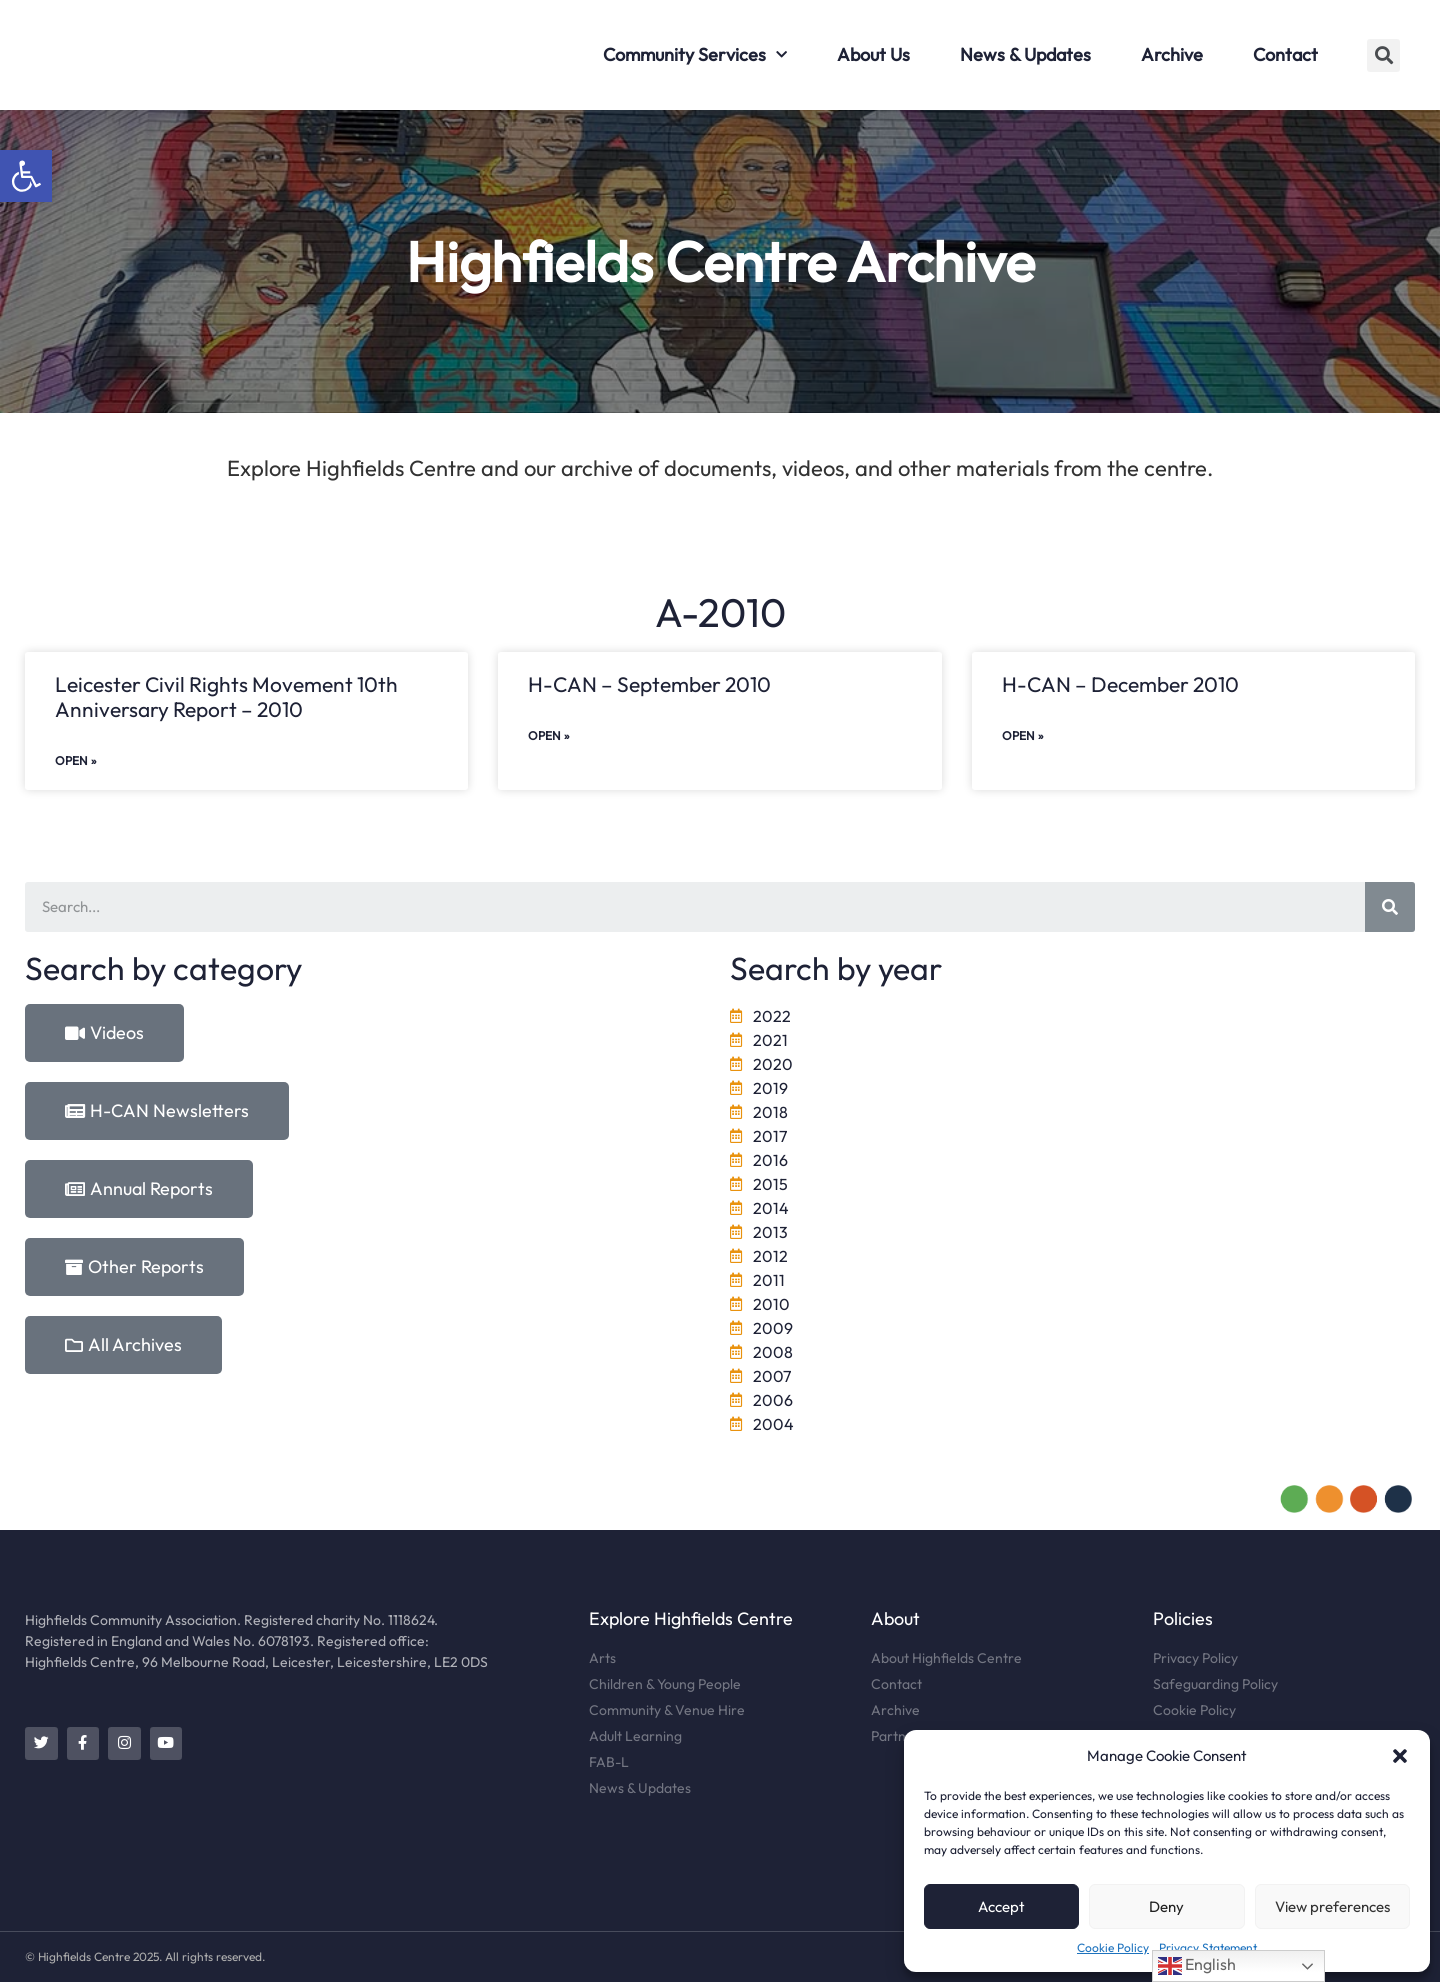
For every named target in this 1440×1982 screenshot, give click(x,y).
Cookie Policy (1113, 1947)
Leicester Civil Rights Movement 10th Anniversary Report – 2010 (226, 696)
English (1197, 1966)
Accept (1001, 1906)
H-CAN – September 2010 (649, 684)
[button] (26, 176)
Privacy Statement (1208, 1947)
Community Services (695, 55)
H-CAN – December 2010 (1120, 684)
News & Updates (1025, 54)
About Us (873, 54)
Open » (76, 760)
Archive (1172, 54)
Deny (1166, 1906)
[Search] (1390, 907)
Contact (1285, 54)
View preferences (1332, 1906)
